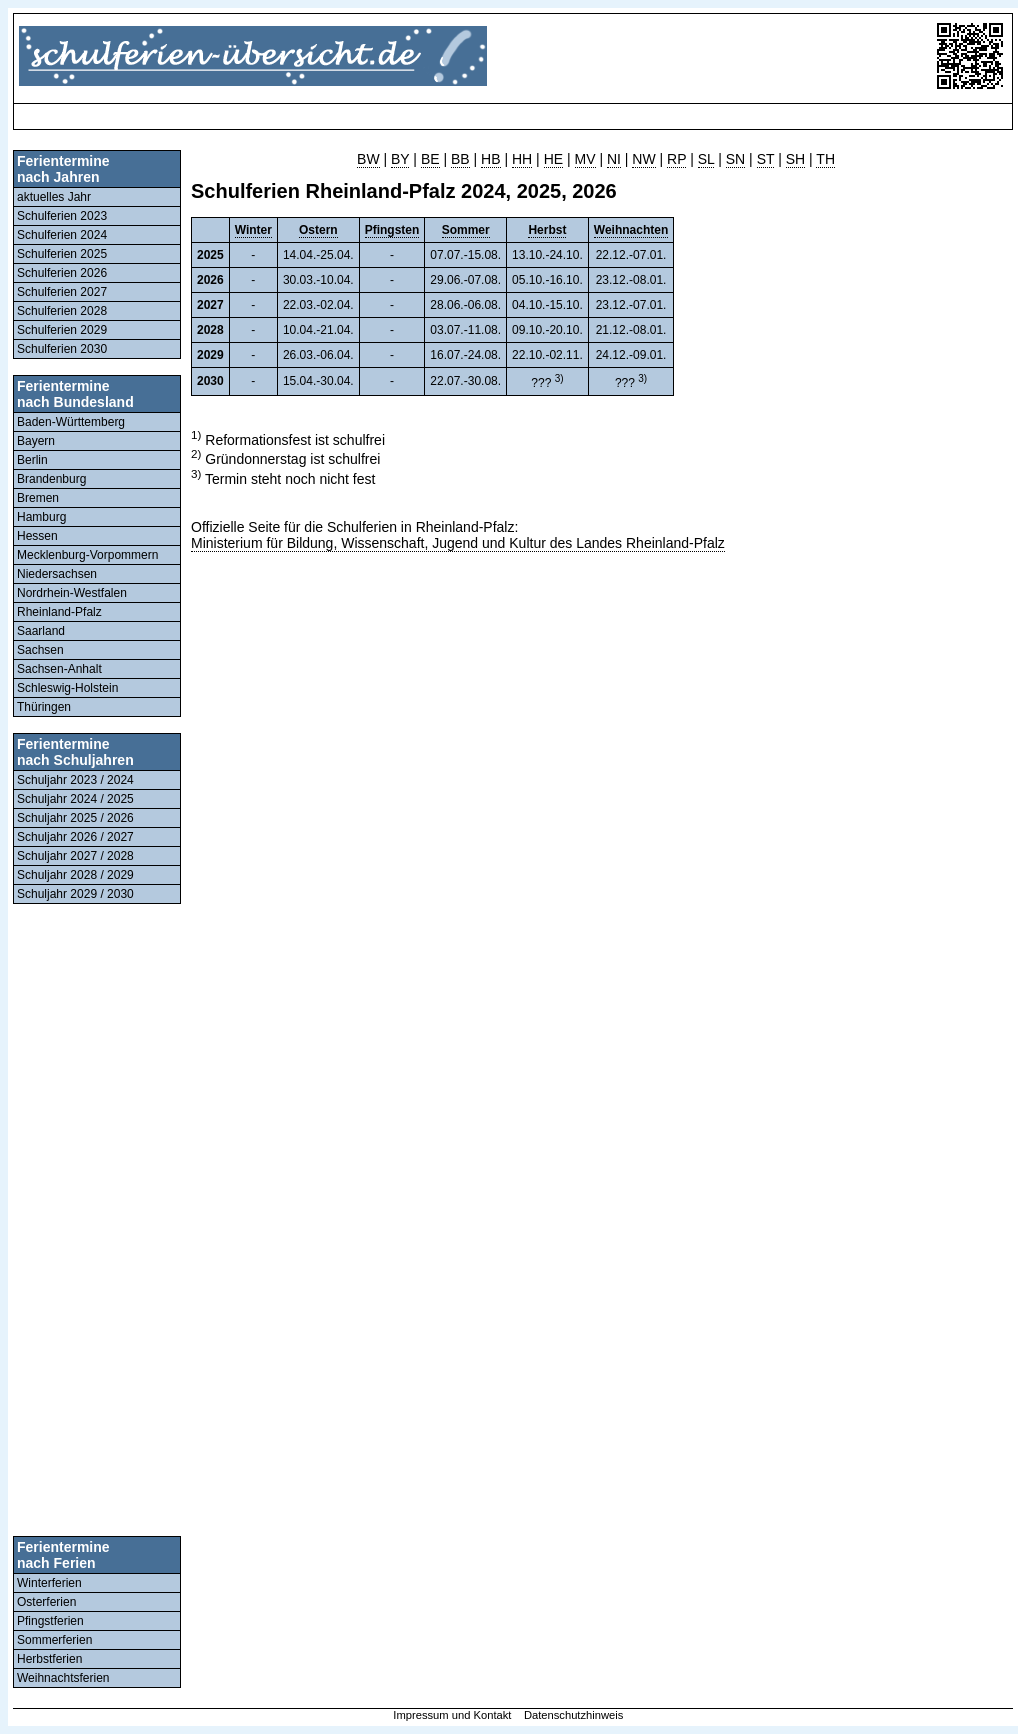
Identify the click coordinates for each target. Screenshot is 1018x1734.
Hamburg (41, 517)
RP (676, 159)
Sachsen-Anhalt (59, 669)
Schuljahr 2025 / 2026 (75, 818)
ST (766, 159)
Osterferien (46, 1602)
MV (585, 159)
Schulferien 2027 (62, 292)
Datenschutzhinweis (574, 1715)
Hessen (37, 536)
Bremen (38, 498)
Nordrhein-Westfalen (72, 593)
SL (706, 159)
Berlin (32, 460)
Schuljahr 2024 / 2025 (75, 799)
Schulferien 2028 (62, 311)
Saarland (41, 631)
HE (553, 159)
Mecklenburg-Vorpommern (87, 555)
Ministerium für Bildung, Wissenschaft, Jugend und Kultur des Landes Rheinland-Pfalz (458, 543)
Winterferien (49, 1583)
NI (614, 159)
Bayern (36, 441)
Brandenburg (51, 479)
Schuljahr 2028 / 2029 (75, 875)
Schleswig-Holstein (67, 688)
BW (368, 159)
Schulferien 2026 (62, 273)
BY (400, 159)
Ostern (318, 230)
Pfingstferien (50, 1621)
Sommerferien (54, 1640)
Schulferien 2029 (62, 330)
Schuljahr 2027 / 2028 (75, 856)
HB (490, 159)
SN (735, 159)
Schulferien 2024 (62, 235)
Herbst (547, 230)
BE (430, 159)
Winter (253, 230)
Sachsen (40, 650)
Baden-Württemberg (71, 422)
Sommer (466, 230)
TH (825, 159)
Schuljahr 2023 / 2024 (75, 780)
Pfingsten (392, 230)
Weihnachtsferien (63, 1678)
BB (460, 159)
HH (522, 159)
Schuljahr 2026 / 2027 (75, 837)
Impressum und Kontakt (452, 1715)
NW (643, 159)
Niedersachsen (57, 574)
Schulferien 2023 (62, 216)
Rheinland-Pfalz (59, 612)
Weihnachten (631, 230)
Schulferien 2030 (62, 349)
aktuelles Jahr (54, 197)
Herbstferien (49, 1659)
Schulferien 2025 (62, 254)
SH (795, 159)
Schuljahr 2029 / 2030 (75, 894)
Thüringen (44, 707)
